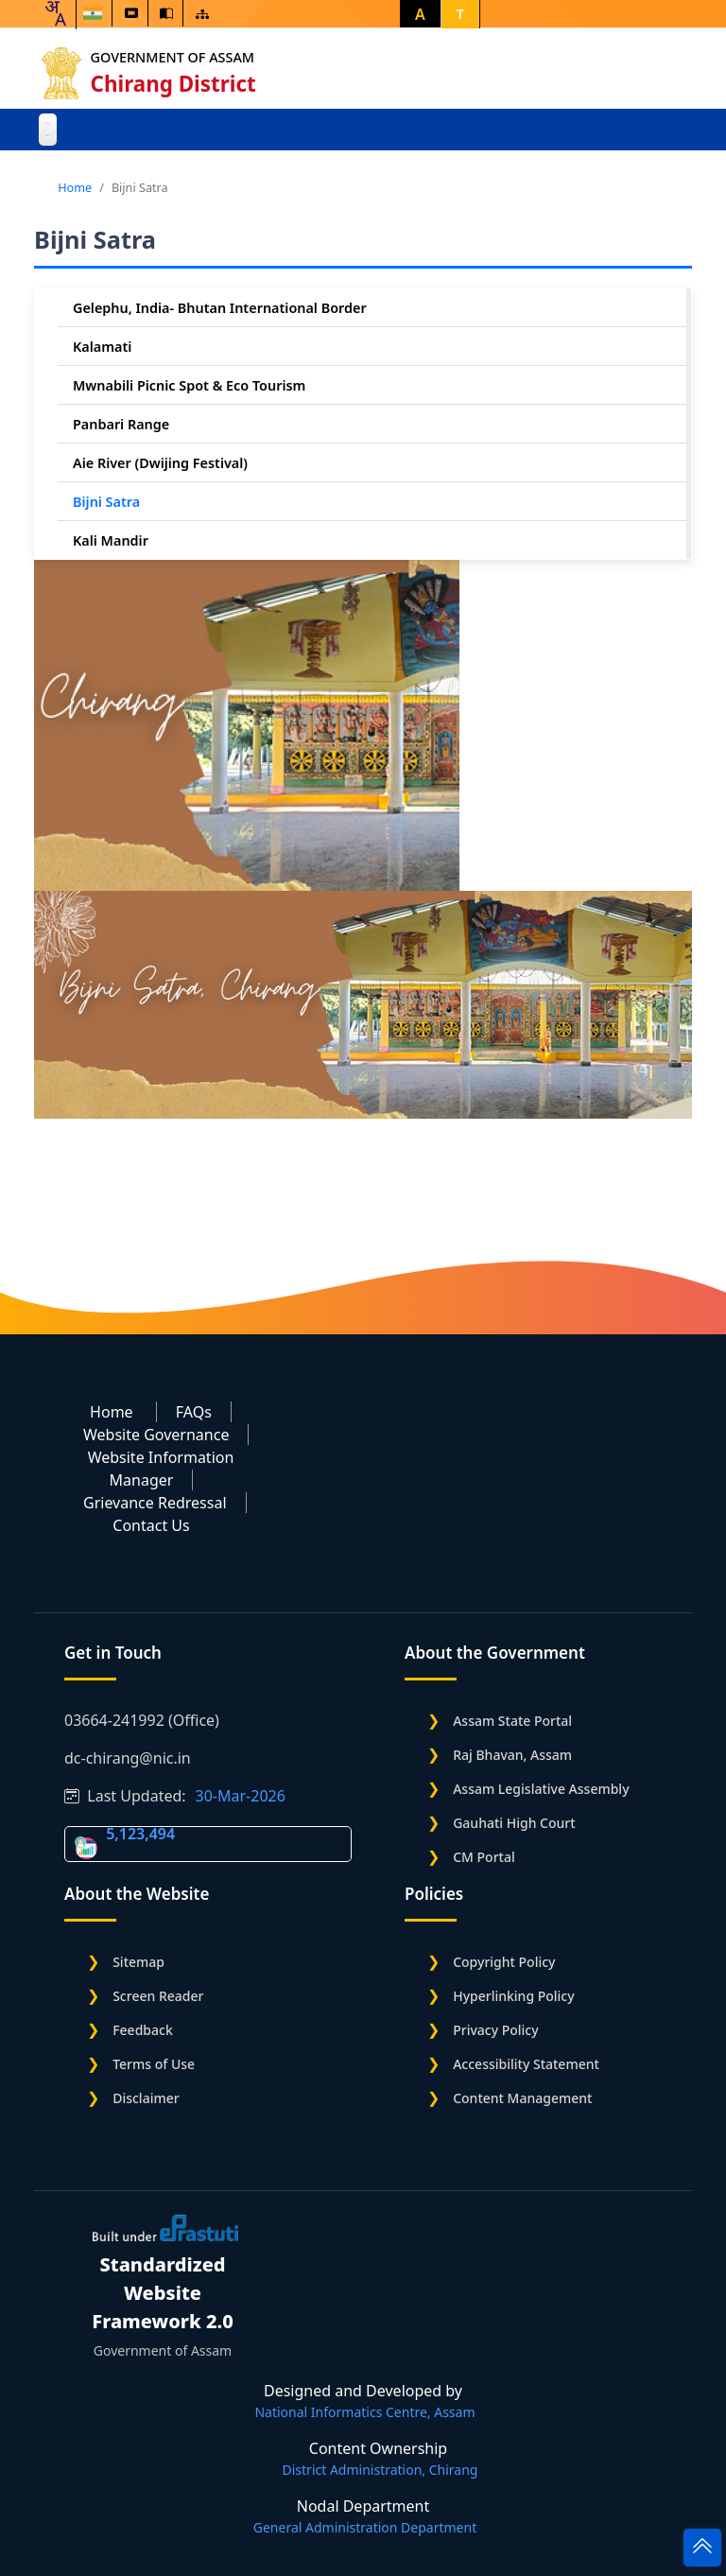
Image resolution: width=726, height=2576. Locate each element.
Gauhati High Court (514, 1823)
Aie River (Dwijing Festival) (160, 463)
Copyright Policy (504, 1962)
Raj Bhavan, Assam (512, 1755)
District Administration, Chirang (380, 2470)
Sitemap (138, 1962)
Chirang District (173, 83)
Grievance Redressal (155, 1502)
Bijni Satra (106, 502)
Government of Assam (172, 57)
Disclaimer (145, 2098)
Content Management (522, 2098)
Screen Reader (157, 1996)
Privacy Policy (495, 2030)
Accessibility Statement (526, 2064)
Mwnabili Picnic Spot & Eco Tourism (189, 385)
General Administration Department (364, 2527)
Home (75, 187)
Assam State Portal (512, 1721)
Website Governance (156, 1434)
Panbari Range (121, 424)
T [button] (460, 14)
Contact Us (150, 1525)
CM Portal (484, 1857)
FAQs (194, 1411)
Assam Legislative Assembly (541, 1789)
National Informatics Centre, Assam (364, 2412)
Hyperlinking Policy (513, 1996)
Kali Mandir (110, 540)
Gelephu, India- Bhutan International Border (220, 308)
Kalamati (102, 347)
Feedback (142, 2030)
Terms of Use (153, 2064)
